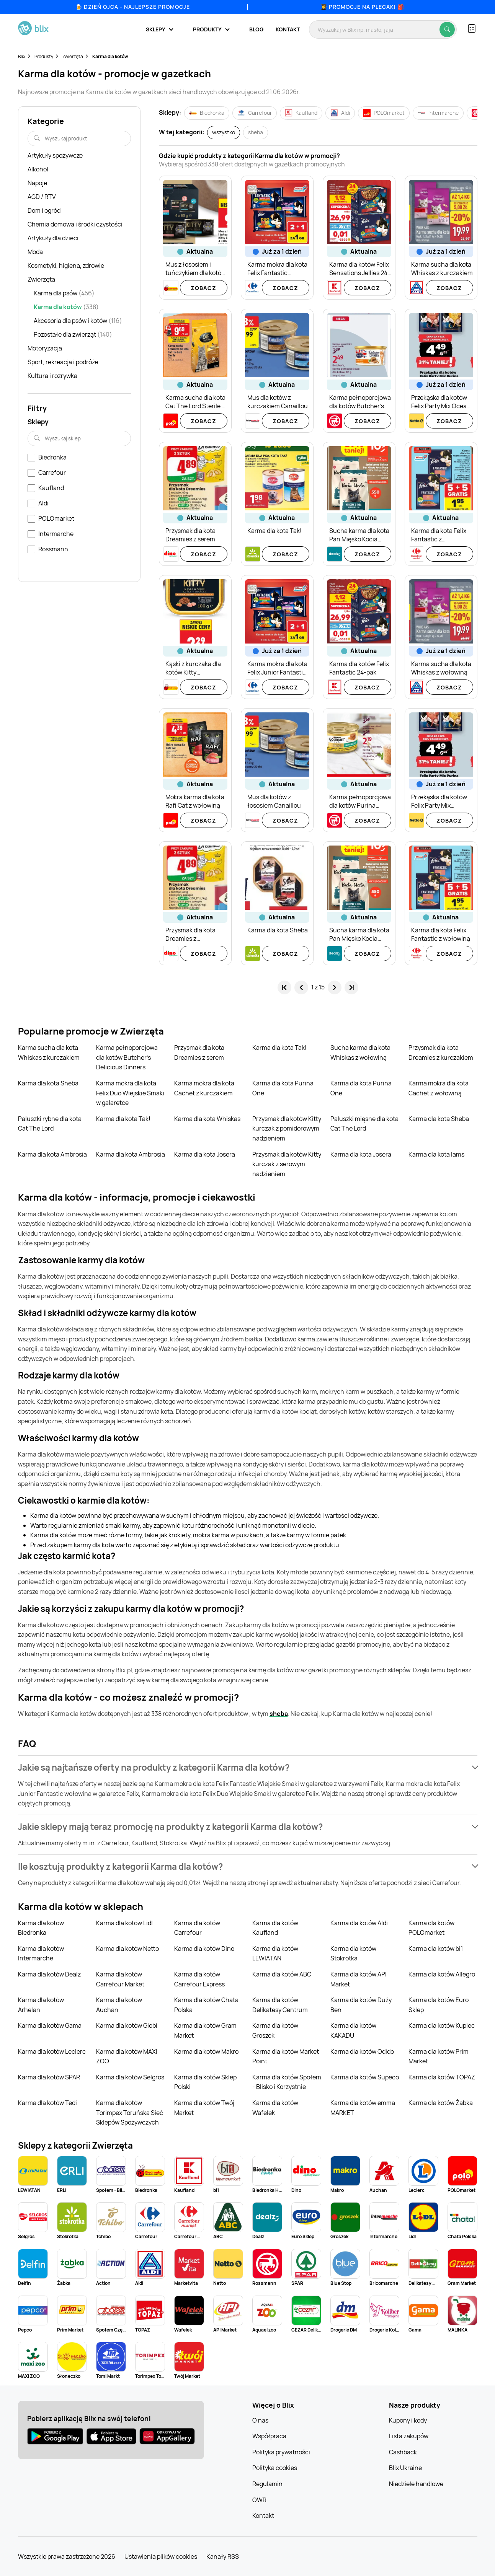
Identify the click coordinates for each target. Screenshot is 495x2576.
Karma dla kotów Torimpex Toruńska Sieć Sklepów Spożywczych (129, 2112)
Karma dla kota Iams (436, 1154)
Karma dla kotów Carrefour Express (199, 1979)
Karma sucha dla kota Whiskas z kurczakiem (49, 1052)
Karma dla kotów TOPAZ (441, 2077)
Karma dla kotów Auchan (119, 2005)
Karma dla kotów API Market (358, 1979)
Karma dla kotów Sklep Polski (205, 2082)
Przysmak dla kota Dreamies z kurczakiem (440, 1052)
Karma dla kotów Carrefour (197, 1928)
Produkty (43, 56)
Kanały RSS (222, 2556)
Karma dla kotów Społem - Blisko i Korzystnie (286, 2082)
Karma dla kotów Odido (362, 2051)
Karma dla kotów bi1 (435, 1948)
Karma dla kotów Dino (204, 1948)
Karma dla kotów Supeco (364, 2077)
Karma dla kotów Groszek (275, 2030)
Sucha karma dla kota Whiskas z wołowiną (360, 1052)
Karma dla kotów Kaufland (275, 1928)
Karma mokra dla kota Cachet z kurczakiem (204, 1088)
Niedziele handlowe (416, 2484)
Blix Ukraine (405, 2468)
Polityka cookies (274, 2468)
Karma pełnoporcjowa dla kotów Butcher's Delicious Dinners (127, 1057)
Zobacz (203, 288)
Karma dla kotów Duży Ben (361, 2005)
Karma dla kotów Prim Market (438, 2056)
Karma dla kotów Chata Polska (206, 2005)
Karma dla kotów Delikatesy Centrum (280, 2005)
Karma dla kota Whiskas (207, 1118)
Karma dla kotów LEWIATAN (275, 1953)
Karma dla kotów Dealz (49, 1974)
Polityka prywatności (281, 2452)
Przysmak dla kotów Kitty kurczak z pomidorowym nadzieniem (286, 1128)
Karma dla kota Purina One (283, 1088)
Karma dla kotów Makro (206, 2051)
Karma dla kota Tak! (279, 1047)
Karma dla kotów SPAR (49, 2077)
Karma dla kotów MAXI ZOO (126, 2056)
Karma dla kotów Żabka (440, 2103)
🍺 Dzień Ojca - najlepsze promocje (132, 6)
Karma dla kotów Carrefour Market (120, 1979)
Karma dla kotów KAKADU (353, 2030)
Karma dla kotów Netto (127, 1948)
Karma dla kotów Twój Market (204, 2108)
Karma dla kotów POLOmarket (431, 1928)
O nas (260, 2420)
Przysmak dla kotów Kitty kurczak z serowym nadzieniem (286, 1164)
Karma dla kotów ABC (281, 1974)
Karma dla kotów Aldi (359, 1923)
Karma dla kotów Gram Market (205, 2030)
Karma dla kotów (110, 56)
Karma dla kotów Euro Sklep (438, 2005)
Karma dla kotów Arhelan (41, 2005)
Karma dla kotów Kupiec (441, 2025)
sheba (279, 1713)
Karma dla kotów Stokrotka (353, 1953)
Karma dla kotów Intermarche (41, 1953)
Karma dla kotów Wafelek (275, 2108)
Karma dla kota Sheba (48, 1083)
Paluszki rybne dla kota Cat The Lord (50, 1123)
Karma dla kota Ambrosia (52, 1154)
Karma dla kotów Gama (50, 2025)
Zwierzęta (72, 56)
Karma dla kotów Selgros (130, 2077)
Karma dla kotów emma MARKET (362, 2108)
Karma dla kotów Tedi (47, 2103)
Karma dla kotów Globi (126, 2025)
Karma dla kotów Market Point (285, 2056)
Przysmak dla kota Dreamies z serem (199, 1052)
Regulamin (267, 2484)
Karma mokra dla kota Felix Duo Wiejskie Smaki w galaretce (130, 1093)
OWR (259, 2500)
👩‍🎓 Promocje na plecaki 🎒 (362, 6)
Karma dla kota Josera (204, 1154)
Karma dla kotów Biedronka (41, 1928)
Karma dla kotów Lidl (124, 1923)
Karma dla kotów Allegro (441, 1974)
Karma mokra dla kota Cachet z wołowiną (438, 1088)
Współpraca (269, 2436)
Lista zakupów (408, 2436)
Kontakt (288, 29)
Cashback (403, 2452)
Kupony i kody (408, 2420)
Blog (256, 29)
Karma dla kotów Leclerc (52, 2051)
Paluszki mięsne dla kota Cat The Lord (364, 1123)
